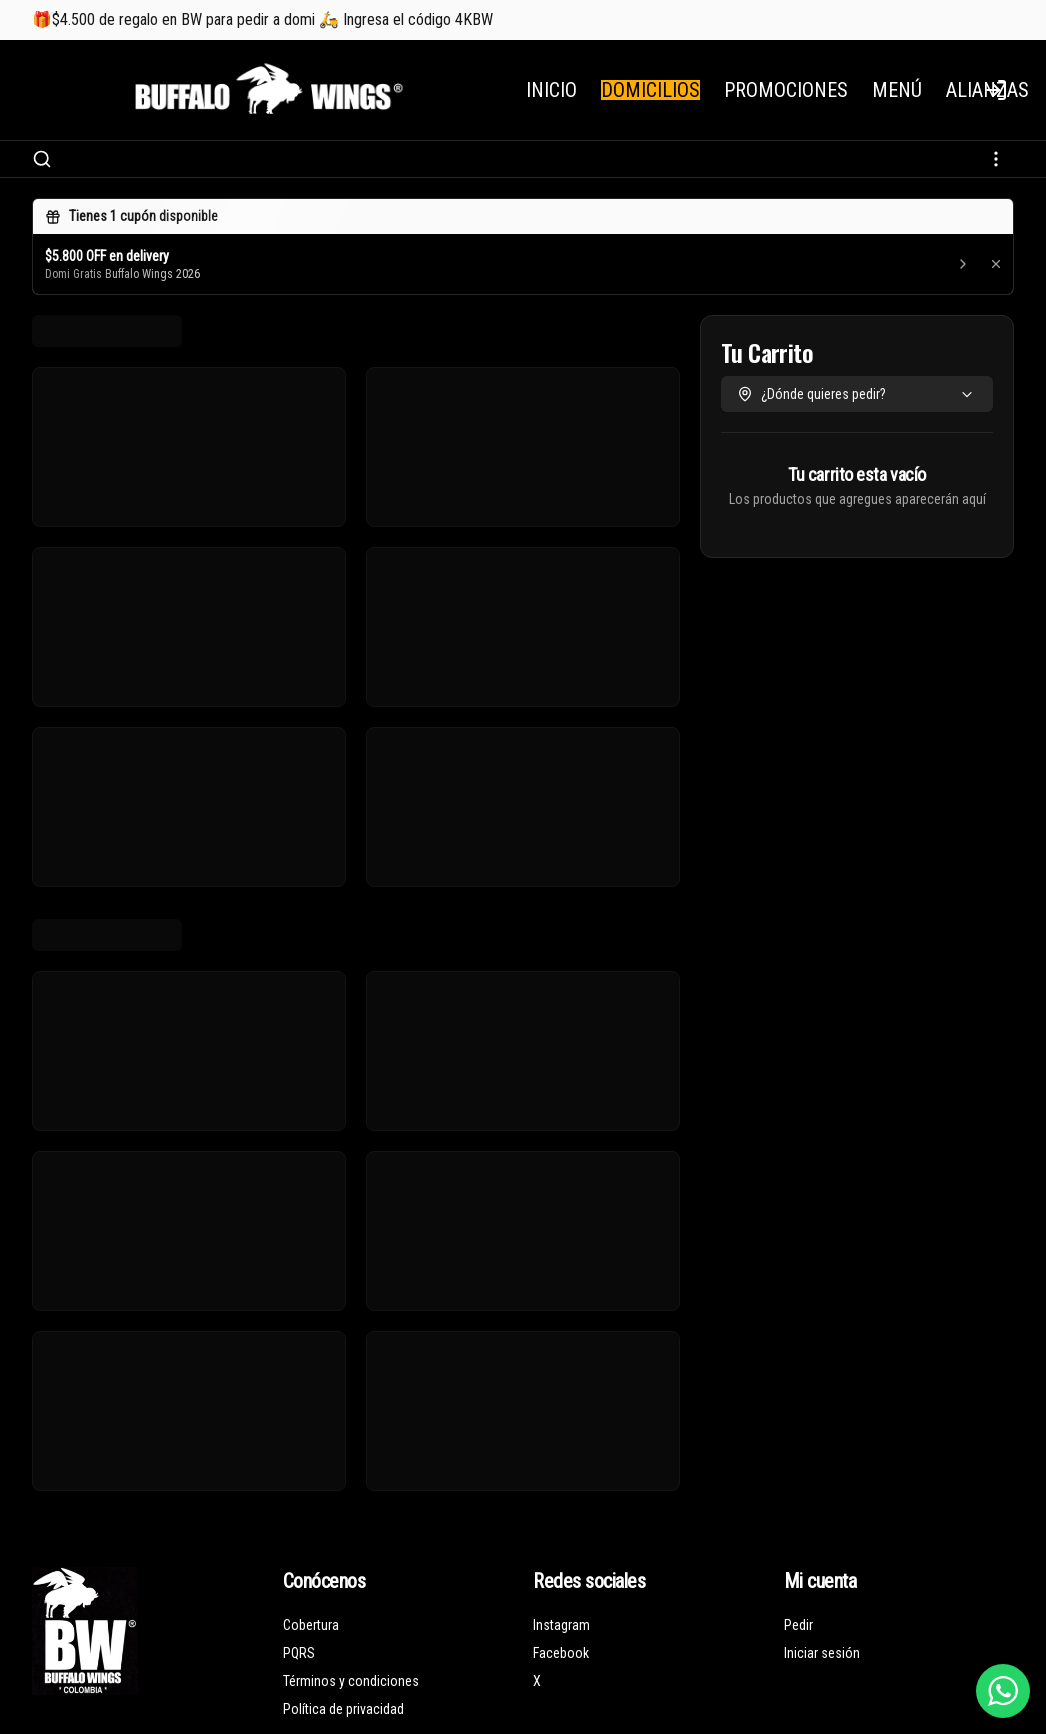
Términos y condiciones (351, 1681)
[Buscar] (42, 159)
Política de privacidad (343, 1709)
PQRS (299, 1653)
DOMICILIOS (650, 90)
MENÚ (897, 90)
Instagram (561, 1625)
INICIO (551, 90)
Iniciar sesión (822, 1653)
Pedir (798, 1625)
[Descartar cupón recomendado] (996, 264)
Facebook (561, 1653)
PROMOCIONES (786, 90)
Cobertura (311, 1625)
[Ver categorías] (996, 159)
